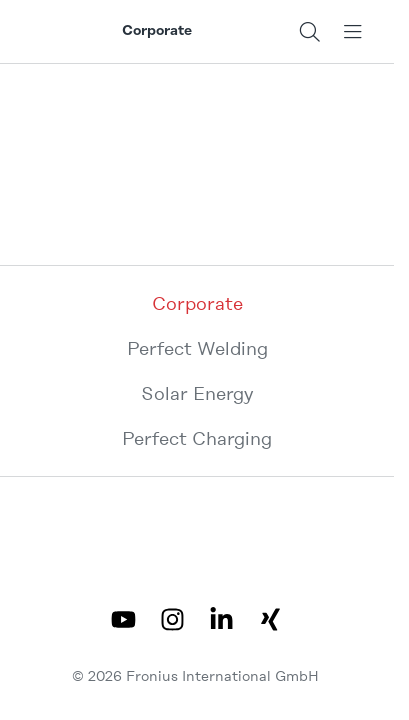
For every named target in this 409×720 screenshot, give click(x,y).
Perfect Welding (197, 348)
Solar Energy (197, 393)
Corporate (197, 303)
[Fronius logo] (67, 32)
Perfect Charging (197, 438)
